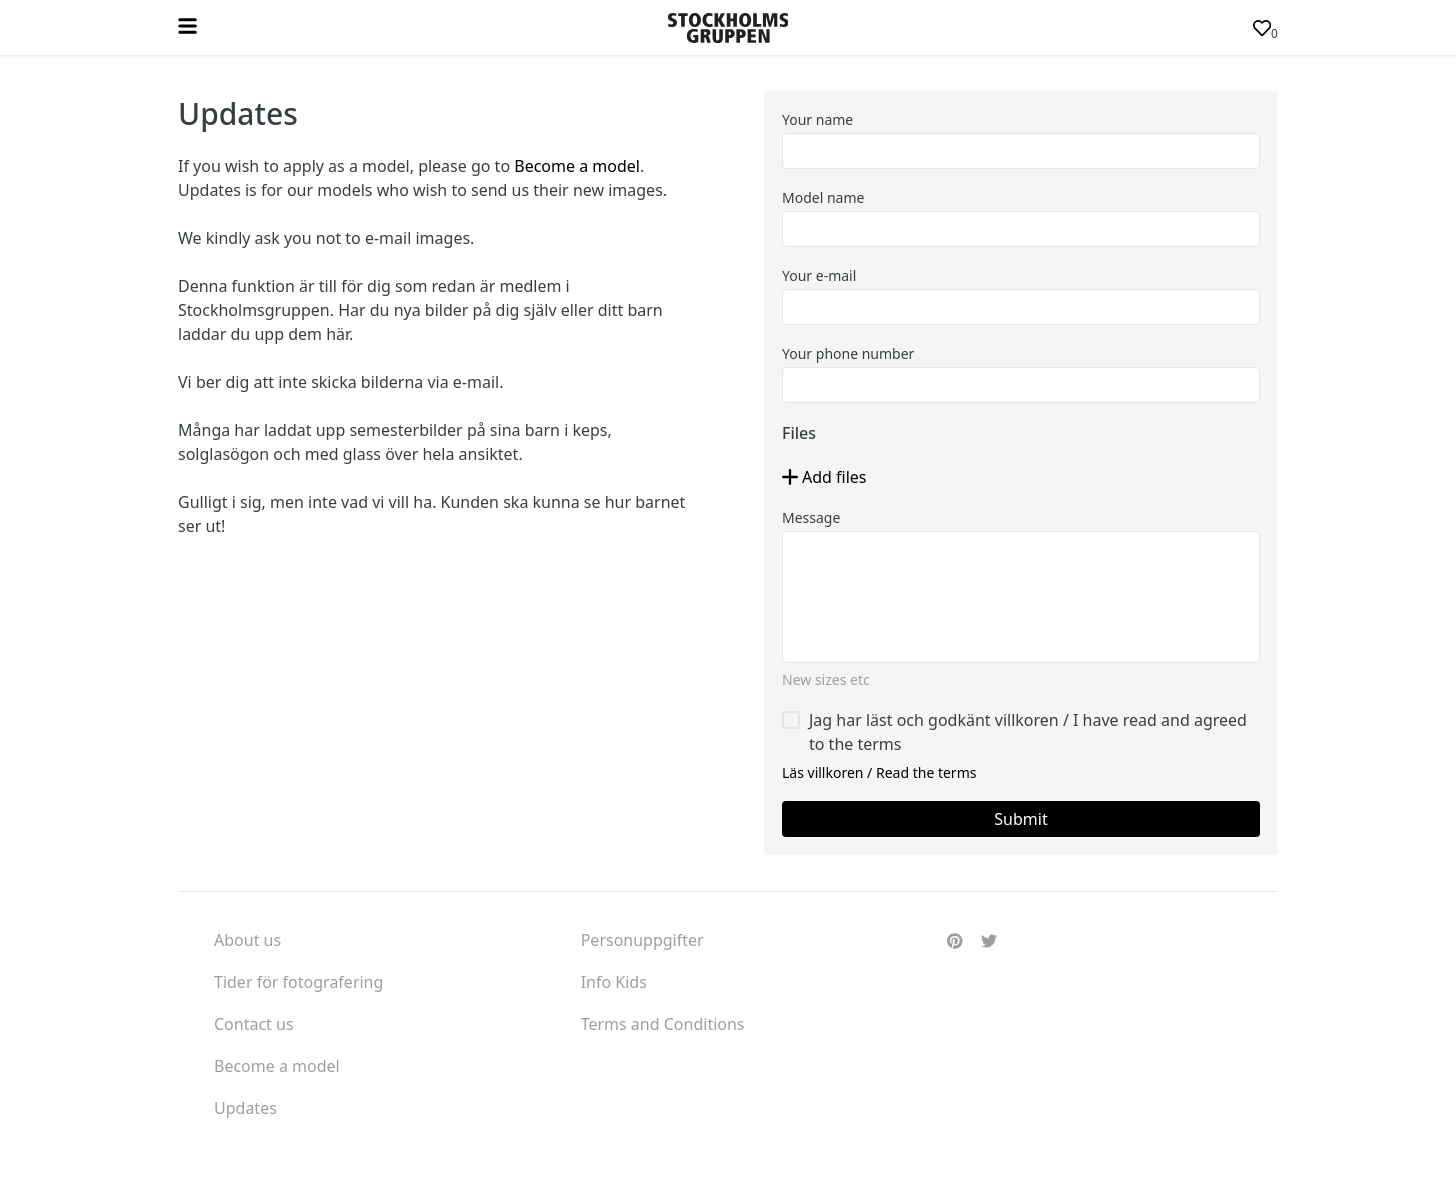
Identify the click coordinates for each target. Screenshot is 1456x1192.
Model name (823, 197)
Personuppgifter (642, 940)
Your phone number (848, 353)
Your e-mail (819, 275)
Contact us (254, 1024)
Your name (817, 119)
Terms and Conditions (663, 1024)
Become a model (577, 166)
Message (811, 517)
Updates (245, 1108)
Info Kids (614, 982)
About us (247, 940)
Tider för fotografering (298, 982)
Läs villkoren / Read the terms (879, 772)
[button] (824, 477)
